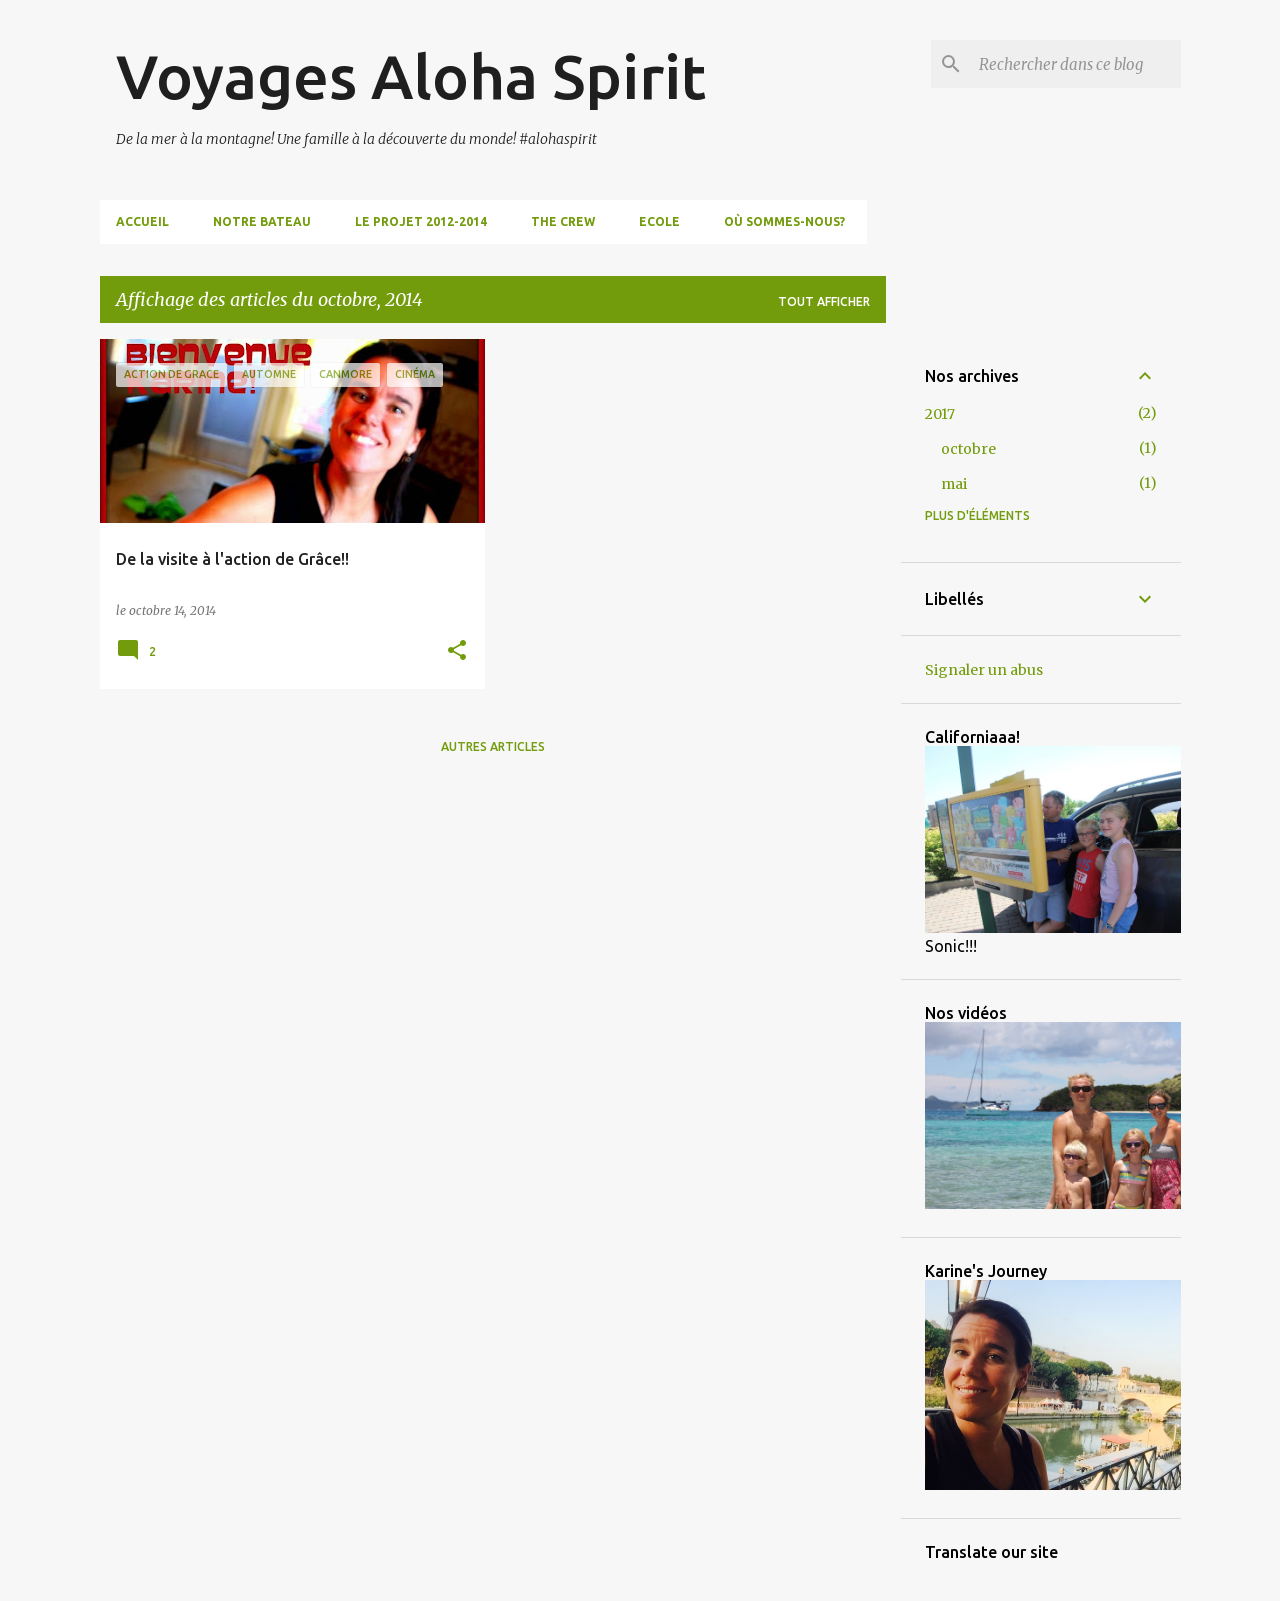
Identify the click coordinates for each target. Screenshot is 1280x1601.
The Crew (563, 221)
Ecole (659, 221)
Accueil (142, 221)
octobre (968, 449)
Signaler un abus (984, 670)
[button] (457, 651)
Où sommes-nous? (784, 221)
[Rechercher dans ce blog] (1076, 64)
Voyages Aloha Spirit (411, 76)
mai (954, 484)
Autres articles (493, 746)
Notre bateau (262, 221)
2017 (940, 414)
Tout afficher (824, 301)
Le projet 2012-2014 (421, 221)
